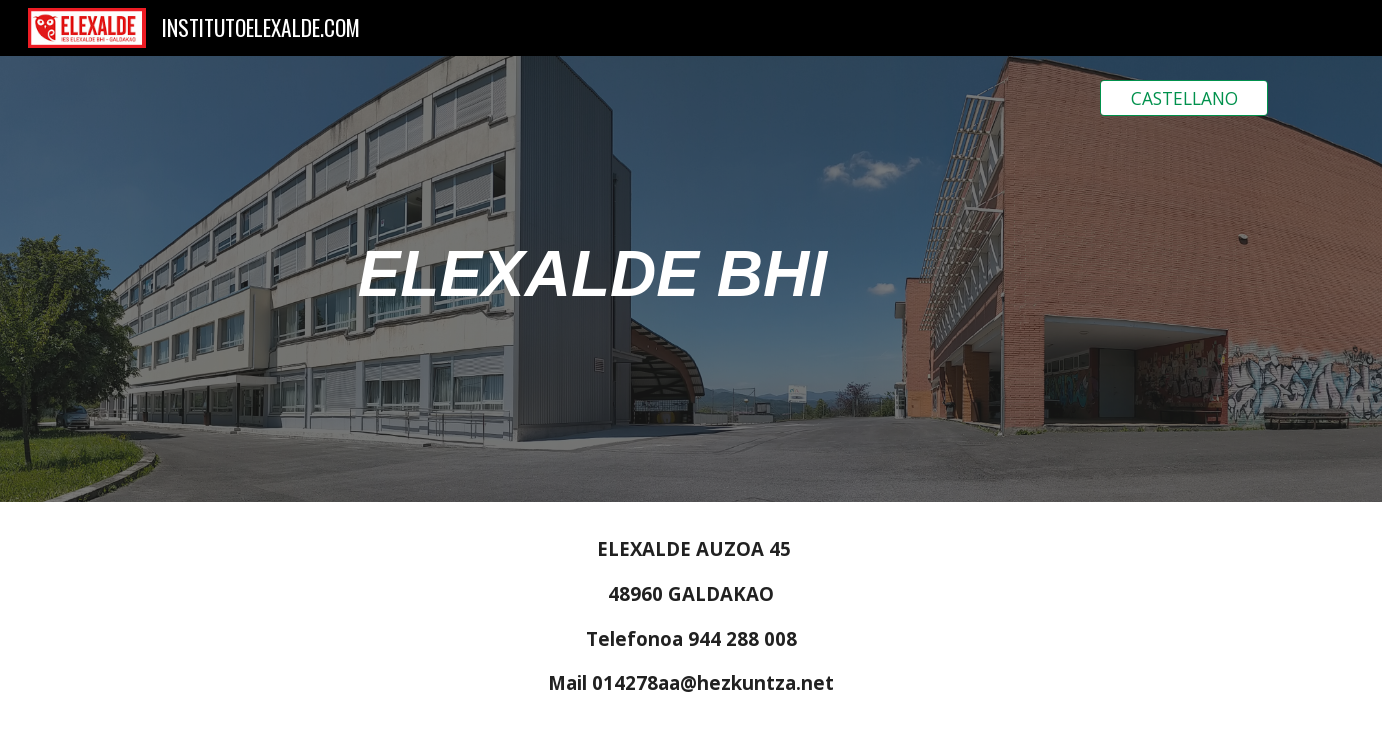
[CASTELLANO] (1184, 98)
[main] (592, 279)
